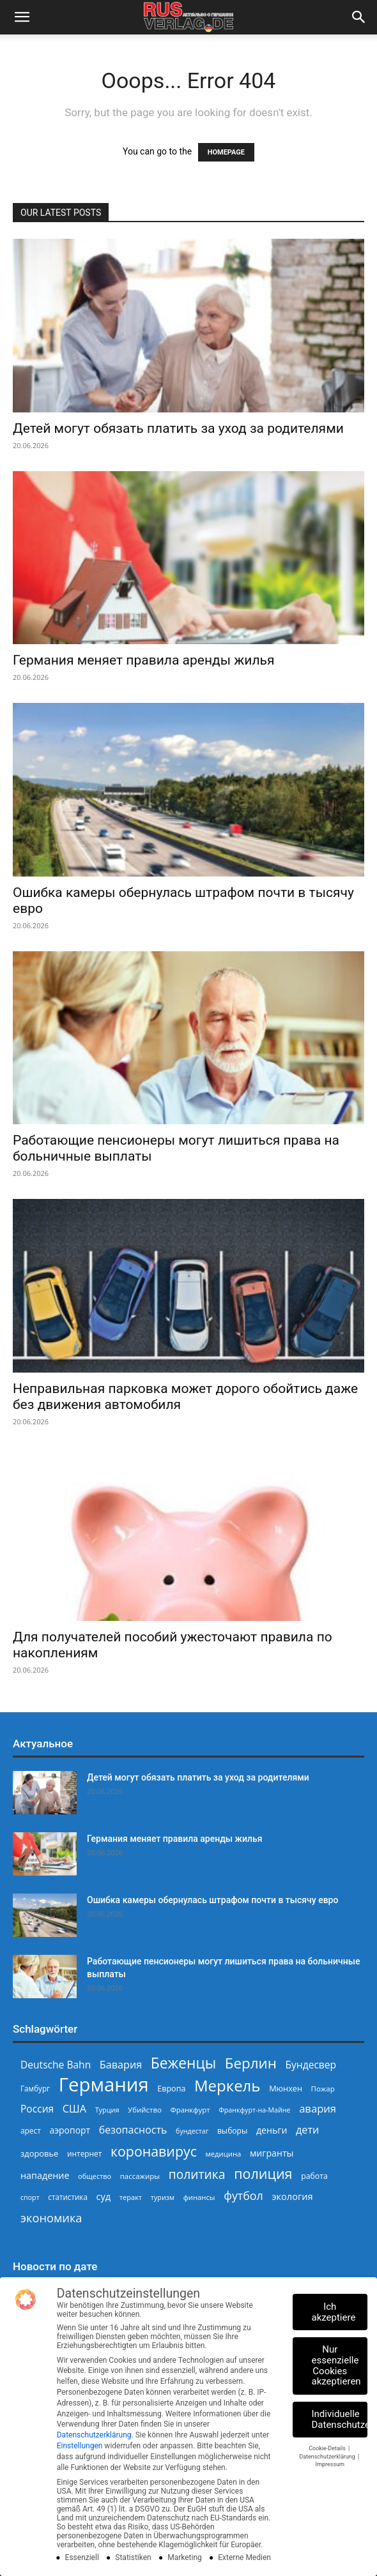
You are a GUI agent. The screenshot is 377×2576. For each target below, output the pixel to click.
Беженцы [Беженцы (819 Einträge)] (183, 2063)
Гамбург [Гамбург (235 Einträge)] (35, 2088)
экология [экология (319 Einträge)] (292, 2196)
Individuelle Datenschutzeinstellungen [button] (340, 2419)
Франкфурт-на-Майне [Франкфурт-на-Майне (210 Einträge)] (254, 2109)
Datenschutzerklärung (94, 2434)
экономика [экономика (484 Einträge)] (51, 2217)
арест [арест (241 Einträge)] (30, 2130)
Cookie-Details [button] (328, 2448)
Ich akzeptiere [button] (334, 2312)
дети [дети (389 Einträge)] (307, 2130)
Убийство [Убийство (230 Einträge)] (145, 2109)
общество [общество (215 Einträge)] (94, 2176)
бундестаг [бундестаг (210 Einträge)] (192, 2131)
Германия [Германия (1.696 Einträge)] (104, 2084)
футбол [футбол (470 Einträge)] (243, 2196)
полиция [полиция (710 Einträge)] (263, 2173)
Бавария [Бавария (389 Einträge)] (121, 2065)
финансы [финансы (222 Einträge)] (199, 2197)
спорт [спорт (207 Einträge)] (30, 2197)
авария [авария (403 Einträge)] (317, 2108)
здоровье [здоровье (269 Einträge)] (39, 2153)
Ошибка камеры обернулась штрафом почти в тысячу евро (212, 1900)
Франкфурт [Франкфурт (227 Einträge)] (190, 2109)
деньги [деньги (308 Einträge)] (271, 2130)
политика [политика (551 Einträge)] (197, 2174)
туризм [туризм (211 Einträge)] (162, 2197)
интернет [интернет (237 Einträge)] (84, 2153)
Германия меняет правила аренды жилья (143, 660)
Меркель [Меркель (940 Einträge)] (227, 2085)
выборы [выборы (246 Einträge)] (232, 2130)
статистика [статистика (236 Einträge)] (68, 2197)
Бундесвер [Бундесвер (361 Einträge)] (310, 2065)
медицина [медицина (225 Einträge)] (224, 2153)
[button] (21, 17)
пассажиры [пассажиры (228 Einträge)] (140, 2176)
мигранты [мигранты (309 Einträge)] (271, 2153)
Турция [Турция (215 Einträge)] (107, 2109)
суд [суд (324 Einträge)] (103, 2196)
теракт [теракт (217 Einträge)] (130, 2197)
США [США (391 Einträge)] (74, 2109)
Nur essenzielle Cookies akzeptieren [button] (336, 2365)
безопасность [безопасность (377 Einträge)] (133, 2130)
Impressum (330, 2464)
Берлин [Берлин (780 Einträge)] (251, 2063)
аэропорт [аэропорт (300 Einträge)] (69, 2130)
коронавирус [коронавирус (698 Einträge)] (154, 2151)
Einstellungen (80, 2445)
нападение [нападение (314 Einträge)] (44, 2175)
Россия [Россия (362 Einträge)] (37, 2109)
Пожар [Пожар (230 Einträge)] (323, 2088)
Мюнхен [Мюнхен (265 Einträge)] (285, 2088)
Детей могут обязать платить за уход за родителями (178, 428)
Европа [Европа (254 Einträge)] (171, 2088)
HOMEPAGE (226, 152)
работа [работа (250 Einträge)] (314, 2176)
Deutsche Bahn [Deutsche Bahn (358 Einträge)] (55, 2065)
